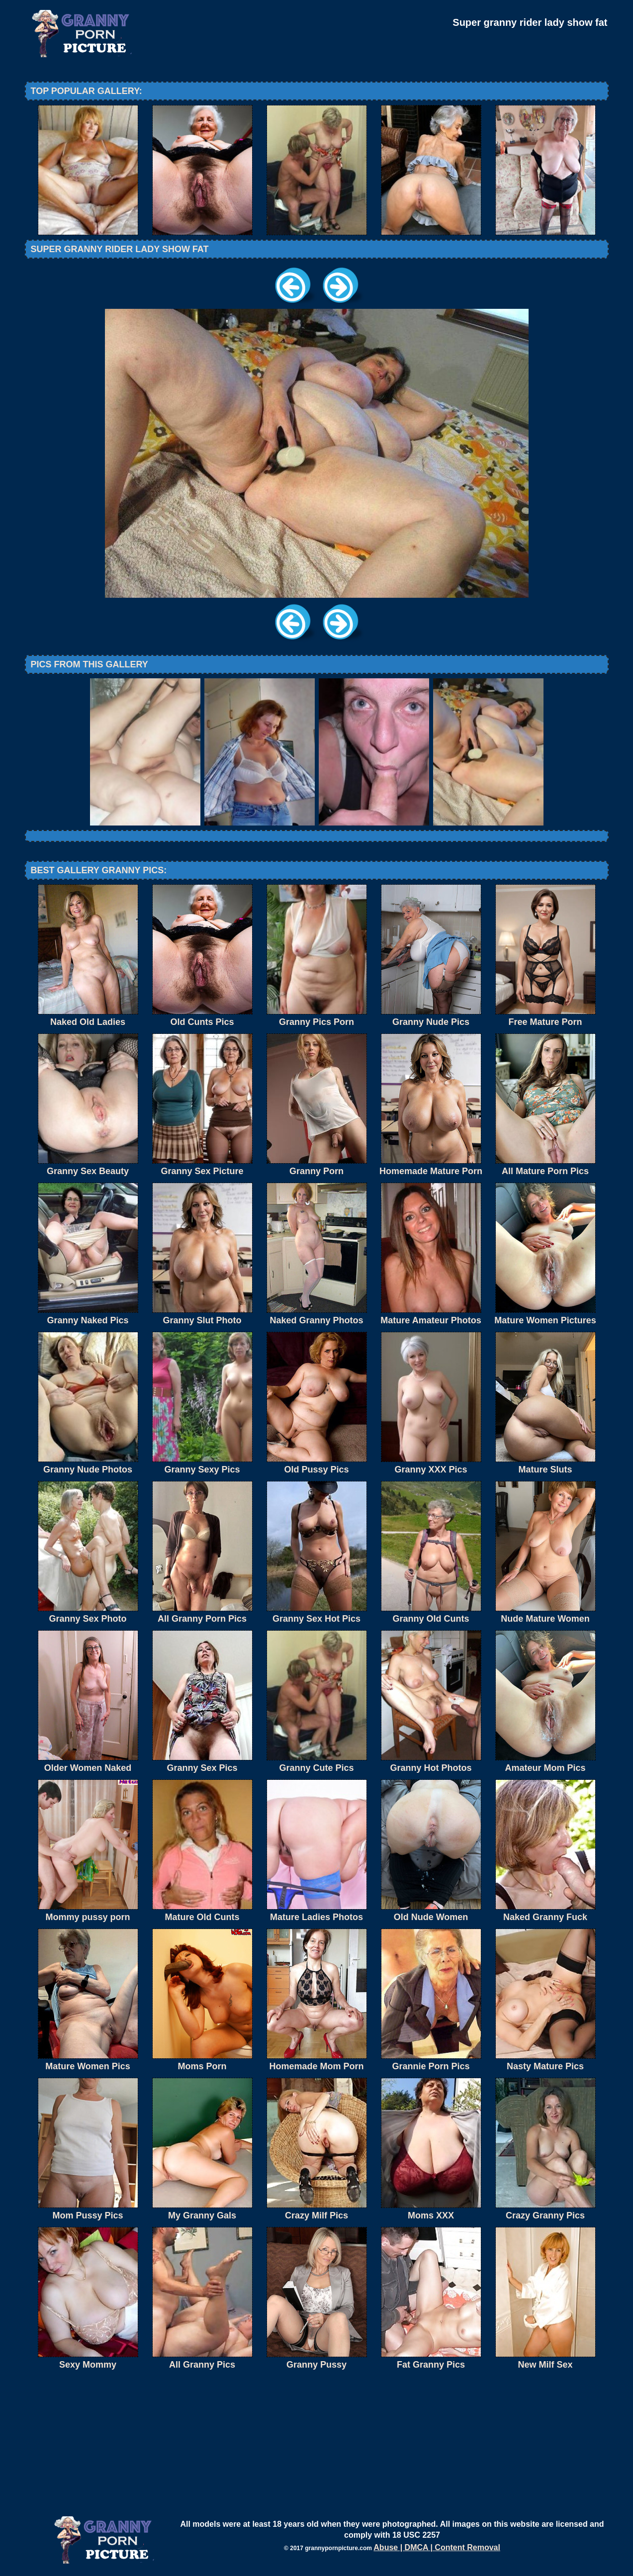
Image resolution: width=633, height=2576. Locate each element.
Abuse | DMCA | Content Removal (436, 2547)
